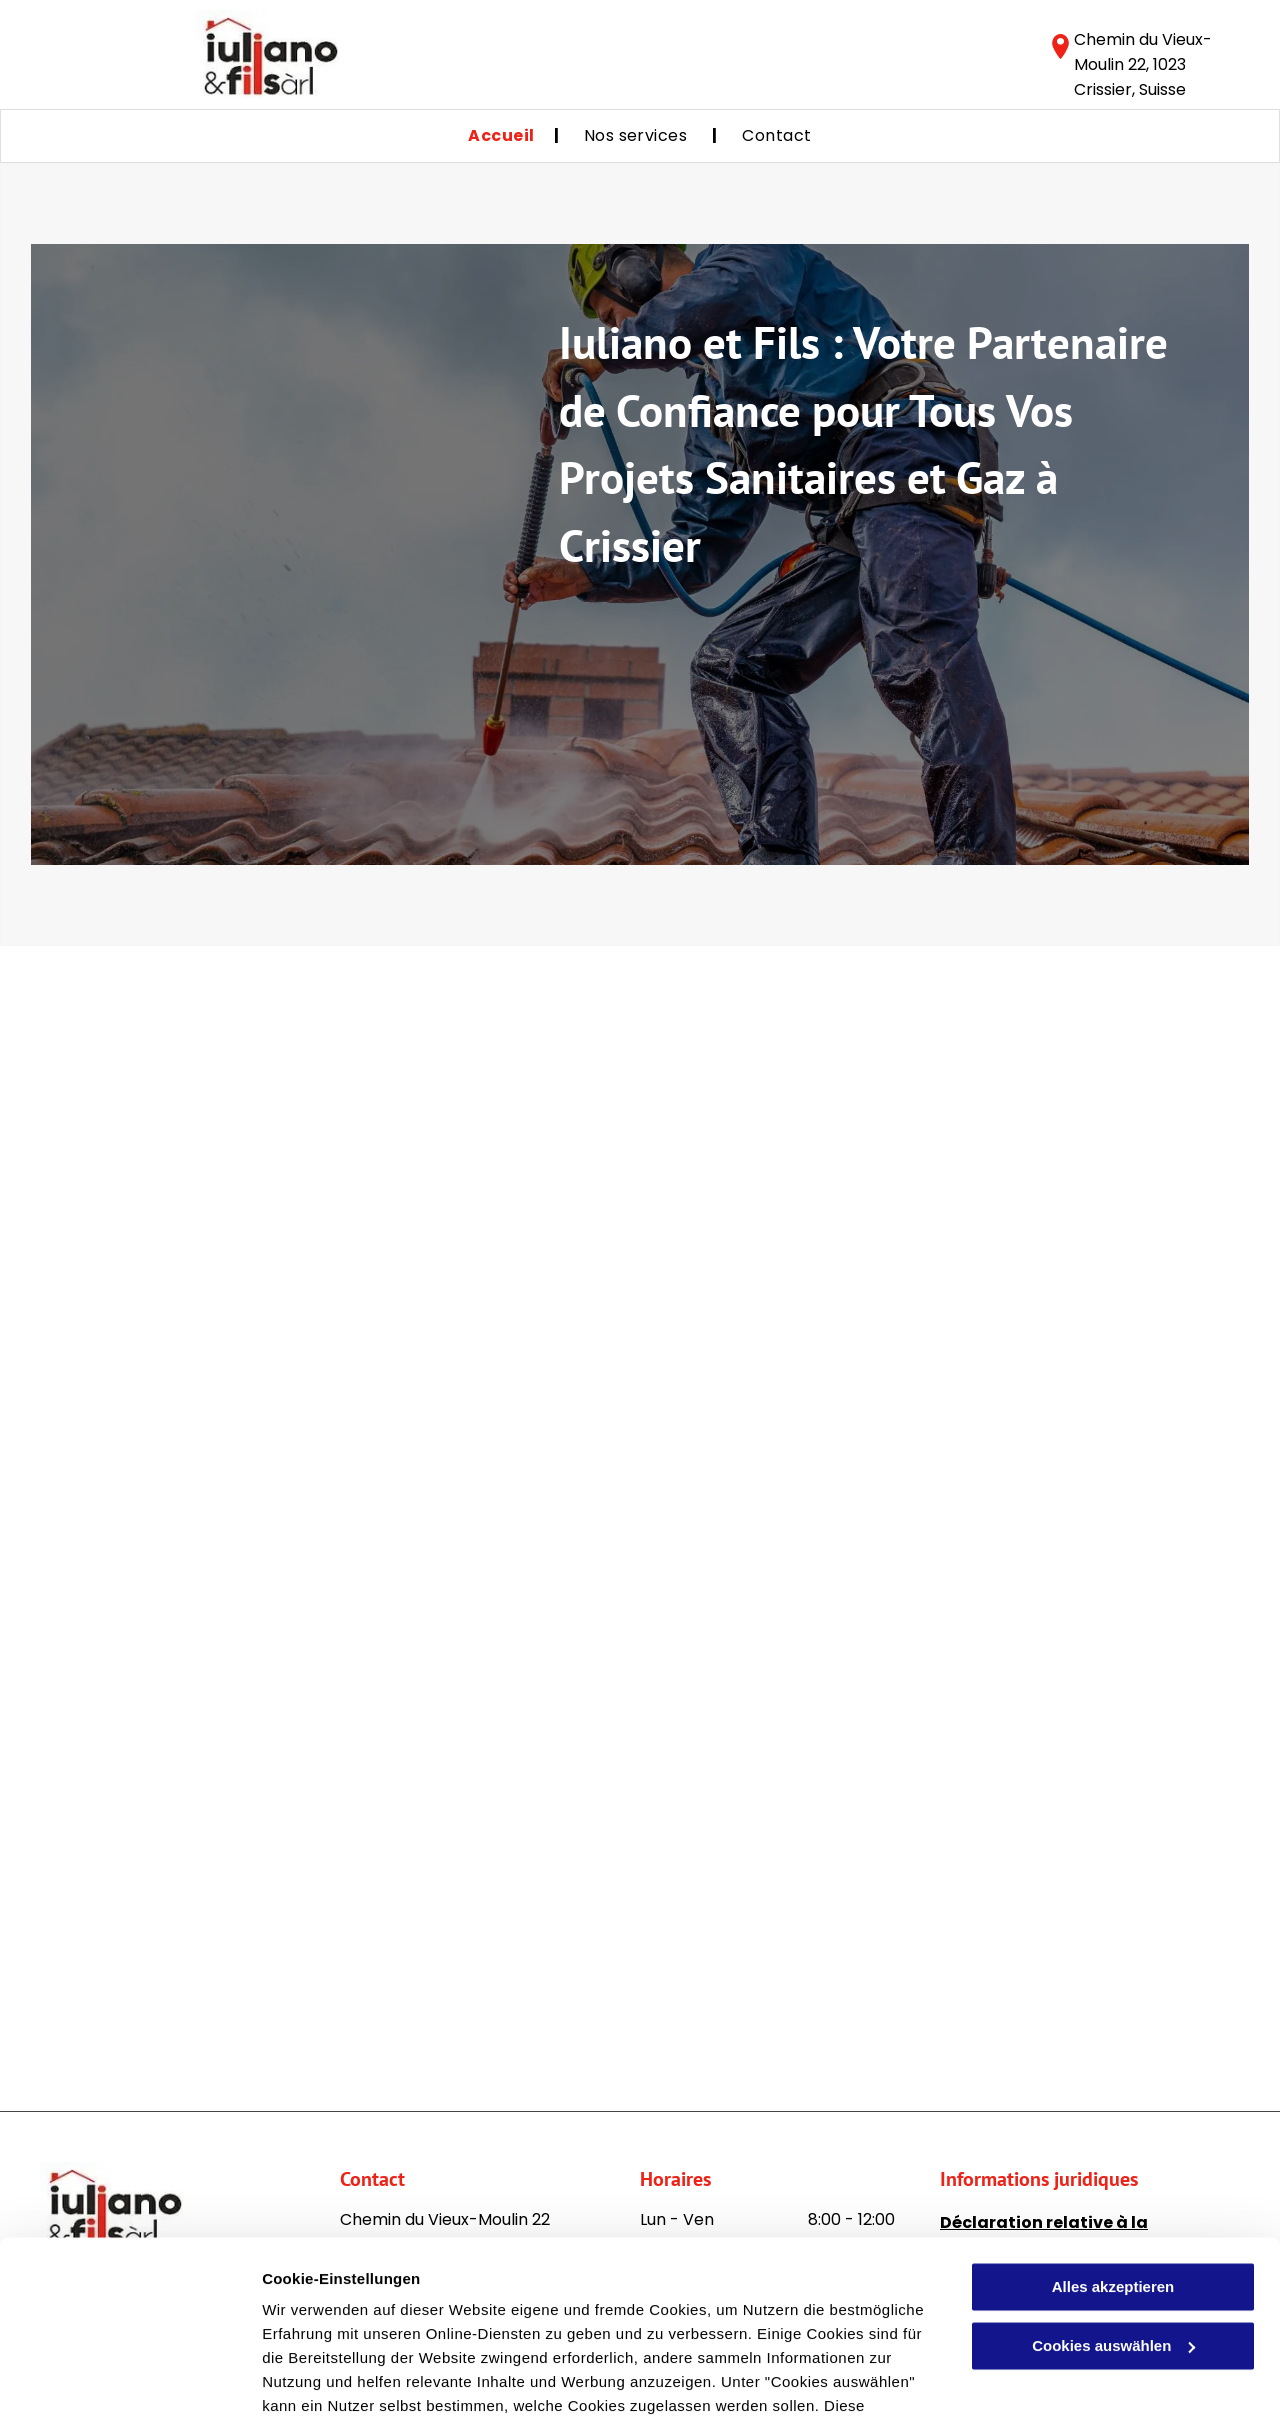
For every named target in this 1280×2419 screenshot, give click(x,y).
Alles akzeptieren (1113, 2157)
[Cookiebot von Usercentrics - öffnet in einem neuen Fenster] (129, 2380)
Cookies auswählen (332, 2379)
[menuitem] (500, 136)
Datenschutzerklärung (491, 2324)
